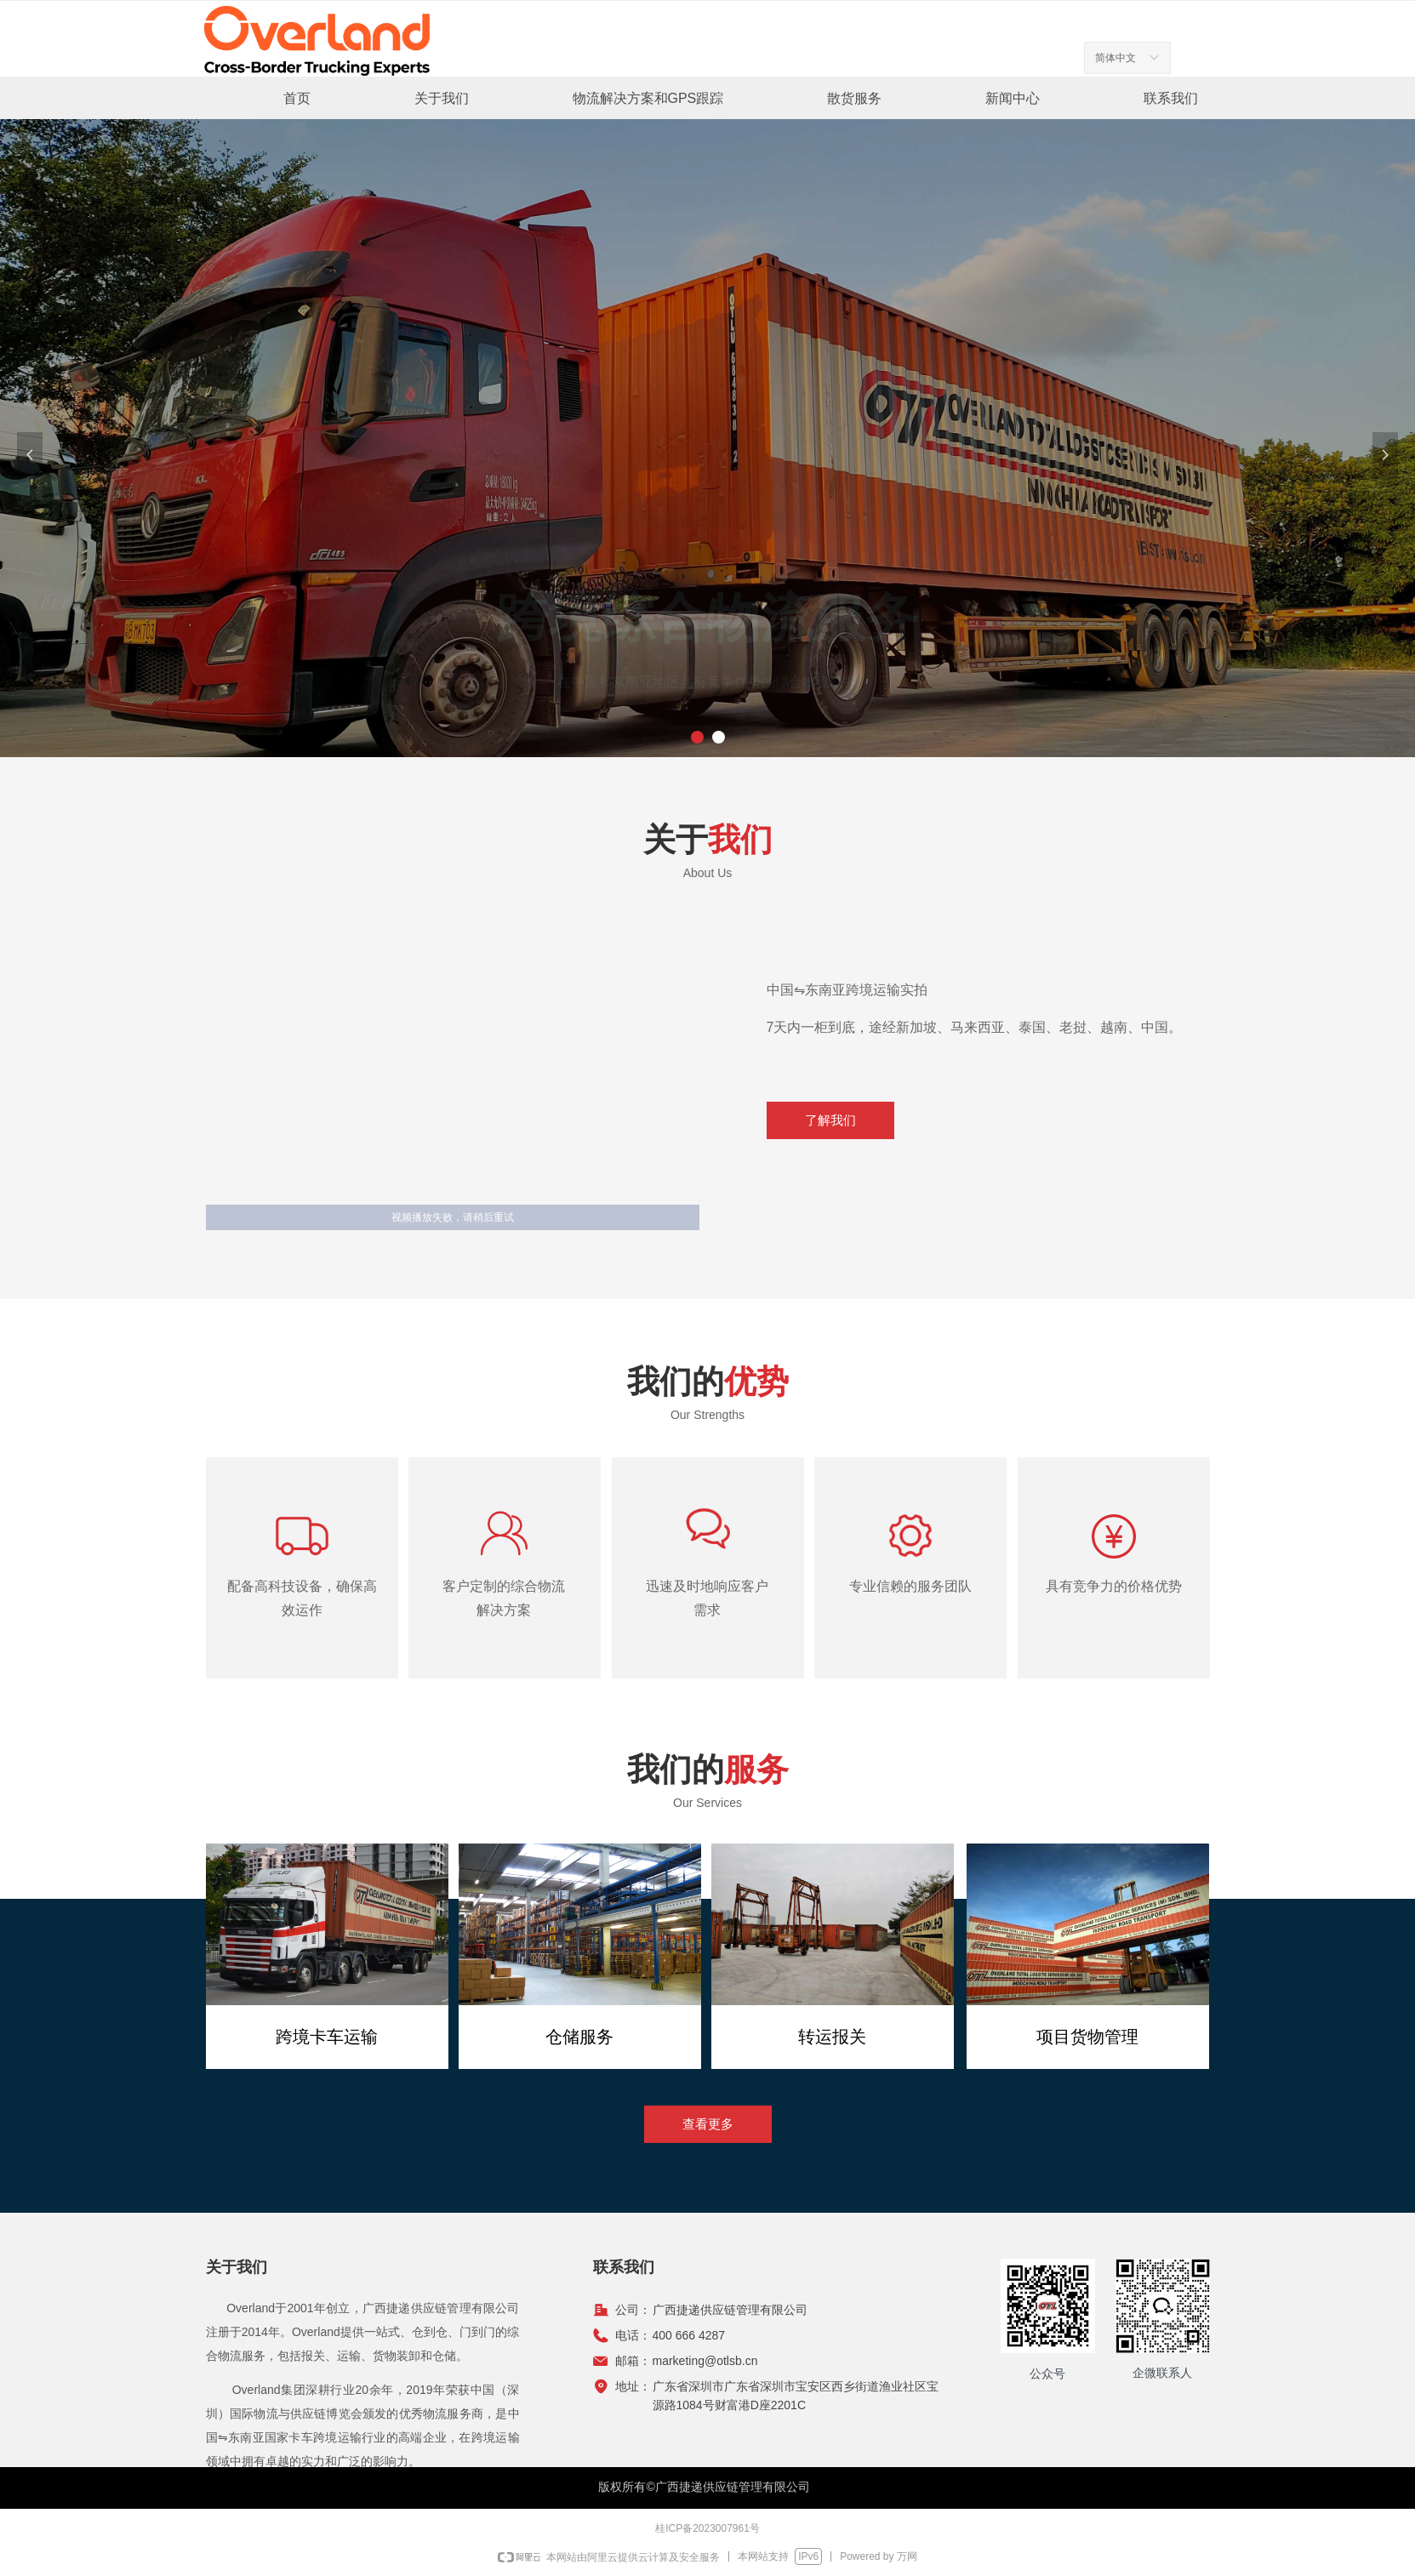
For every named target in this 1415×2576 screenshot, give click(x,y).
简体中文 (1115, 58)
